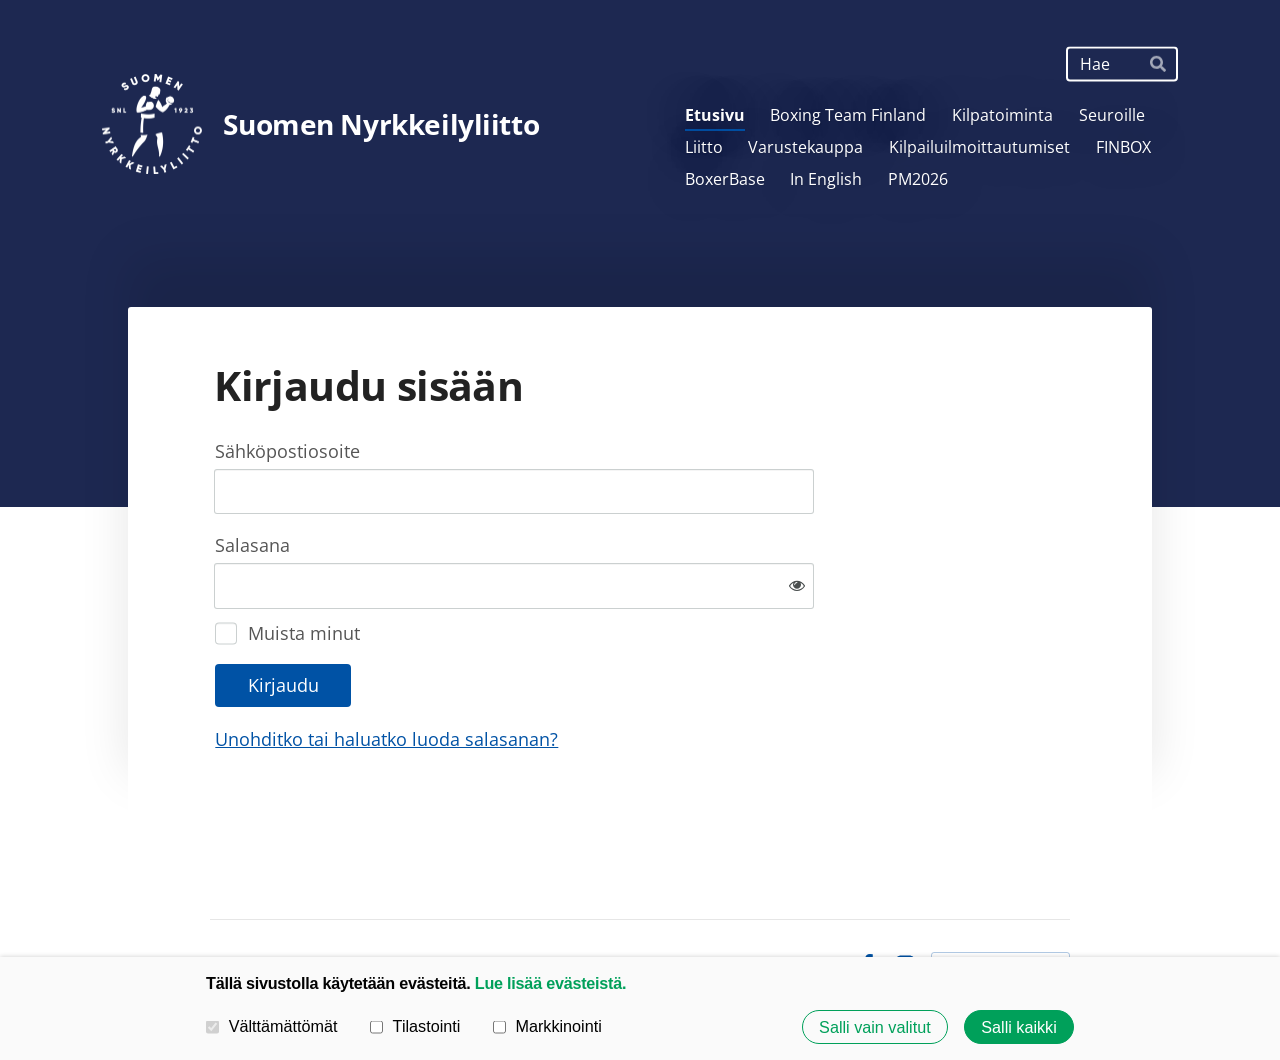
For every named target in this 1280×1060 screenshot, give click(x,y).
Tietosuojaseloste (698, 900)
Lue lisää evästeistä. (550, 983)
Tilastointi (415, 1026)
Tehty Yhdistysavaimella (1000, 900)
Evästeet (809, 900)
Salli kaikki (1019, 1027)
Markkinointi (547, 1026)
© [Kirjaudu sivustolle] (218, 900)
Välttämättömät (272, 1026)
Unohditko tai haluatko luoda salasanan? (602, 674)
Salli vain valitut (875, 1027)
